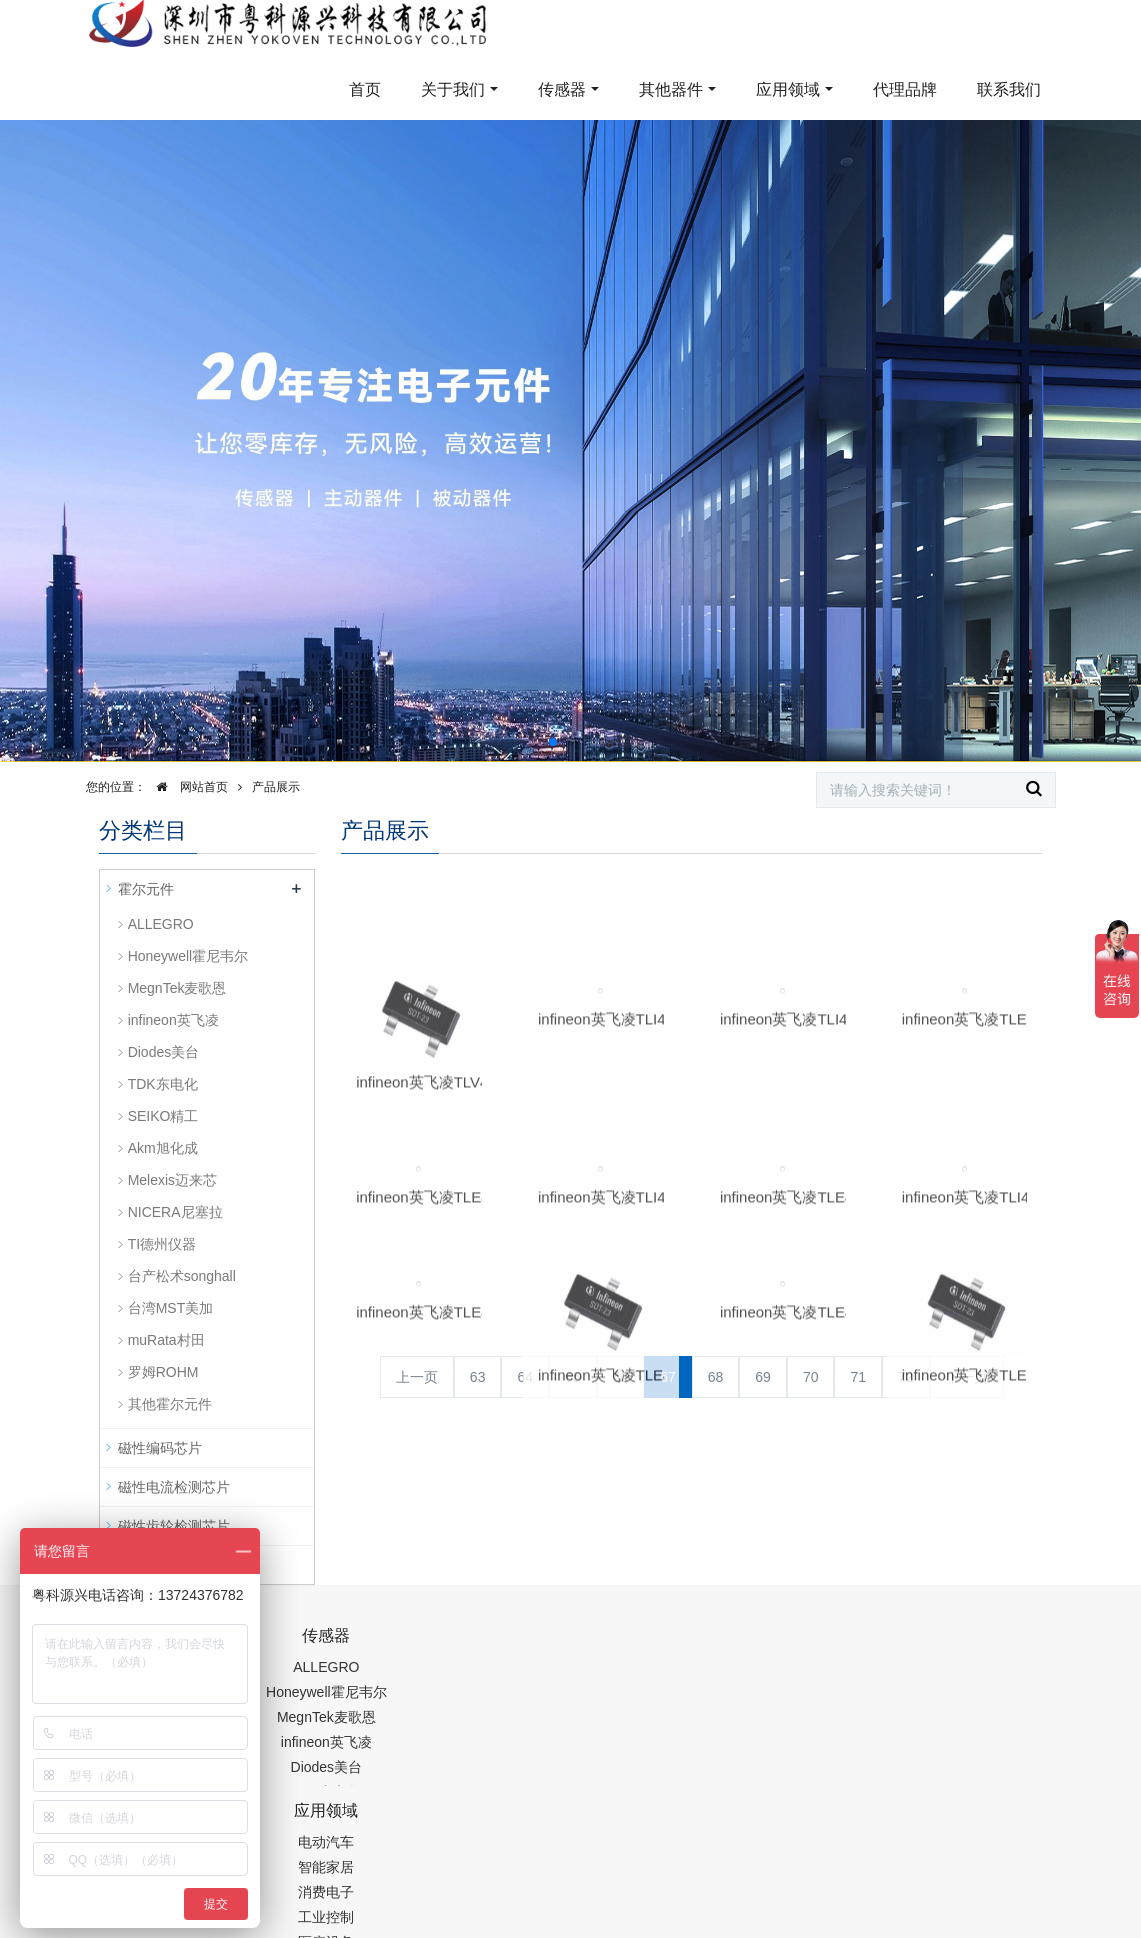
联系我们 (1009, 89)
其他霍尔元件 (170, 1404)
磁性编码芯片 (160, 1448)
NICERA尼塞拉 (175, 1212)
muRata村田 (166, 1340)
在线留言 (958, 1874)
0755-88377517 (853, 1646)
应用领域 (788, 89)
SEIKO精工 (163, 1116)
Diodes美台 (164, 1052)
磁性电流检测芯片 (174, 1487)
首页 (365, 89)
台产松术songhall (182, 1276)
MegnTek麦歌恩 (177, 988)
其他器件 (671, 89)
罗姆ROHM (163, 1372)
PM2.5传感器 (349, 1925)
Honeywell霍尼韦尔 (188, 956)
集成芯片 (434, 1925)
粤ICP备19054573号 (668, 1875)
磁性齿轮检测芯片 (174, 1526)
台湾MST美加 (171, 1308)
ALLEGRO (161, 924)
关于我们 (453, 89)
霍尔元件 (146, 889)
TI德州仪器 (162, 1244)
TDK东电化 (163, 1084)
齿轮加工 (268, 1925)
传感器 (562, 89)
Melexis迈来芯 (172, 1180)
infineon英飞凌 (173, 1020)
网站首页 (187, 787)
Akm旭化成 (163, 1148)
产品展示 (276, 787)
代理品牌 (905, 89)
